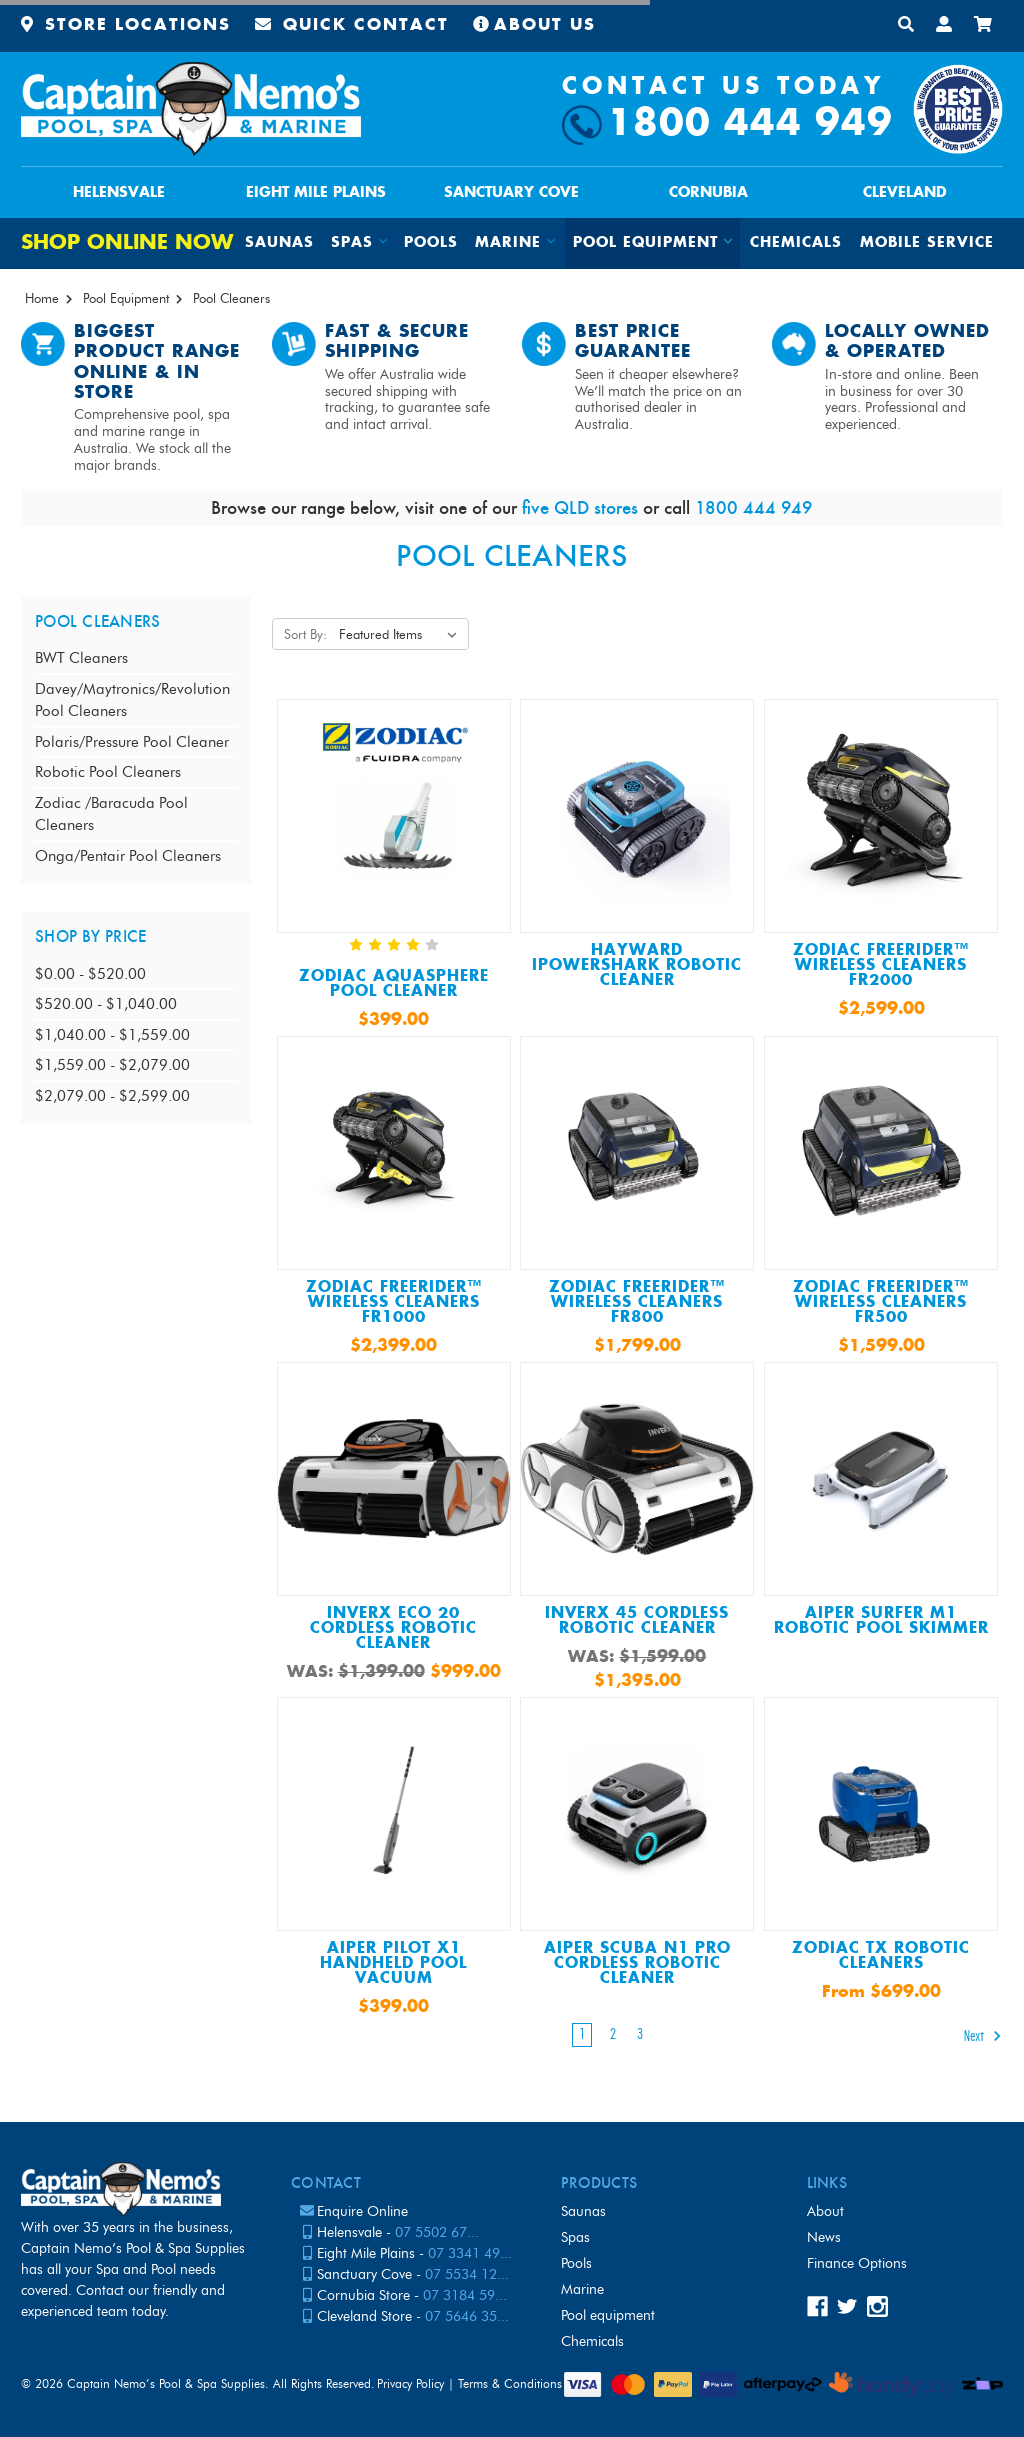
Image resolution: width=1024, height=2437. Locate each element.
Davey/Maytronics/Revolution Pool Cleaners (132, 700)
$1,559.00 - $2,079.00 (112, 1065)
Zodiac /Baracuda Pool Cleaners (111, 814)
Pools (431, 243)
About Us (534, 25)
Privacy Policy (410, 2383)
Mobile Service (927, 243)
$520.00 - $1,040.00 (106, 1004)
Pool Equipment (608, 2315)
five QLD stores (580, 507)
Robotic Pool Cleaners (108, 772)
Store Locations (126, 25)
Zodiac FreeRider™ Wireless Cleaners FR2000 (881, 965)
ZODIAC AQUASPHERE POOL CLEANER (394, 984)
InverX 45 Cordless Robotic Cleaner (637, 1621)
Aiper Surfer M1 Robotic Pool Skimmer (881, 1621)
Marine (582, 2289)
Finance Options (857, 2263)
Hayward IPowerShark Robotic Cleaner (637, 965)
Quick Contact (352, 25)
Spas (575, 2237)
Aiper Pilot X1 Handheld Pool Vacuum (393, 1963)
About (825, 2211)
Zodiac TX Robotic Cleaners (881, 1956)
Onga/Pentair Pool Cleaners (128, 856)
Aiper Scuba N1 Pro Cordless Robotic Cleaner (637, 1963)
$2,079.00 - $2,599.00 (112, 1096)
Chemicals (796, 243)
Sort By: (305, 634)
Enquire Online (362, 2211)
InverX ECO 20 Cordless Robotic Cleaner (393, 1628)
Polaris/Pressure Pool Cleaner (132, 742)
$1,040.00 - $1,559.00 (112, 1035)
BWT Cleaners (81, 658)
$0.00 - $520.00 (90, 974)
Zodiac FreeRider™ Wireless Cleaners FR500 (881, 1302)
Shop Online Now (127, 243)
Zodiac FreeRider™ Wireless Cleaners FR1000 (394, 1302)
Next (983, 2036)
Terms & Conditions (510, 2383)
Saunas (279, 243)
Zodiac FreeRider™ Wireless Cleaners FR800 (637, 1302)
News (824, 2237)
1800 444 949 (750, 124)
